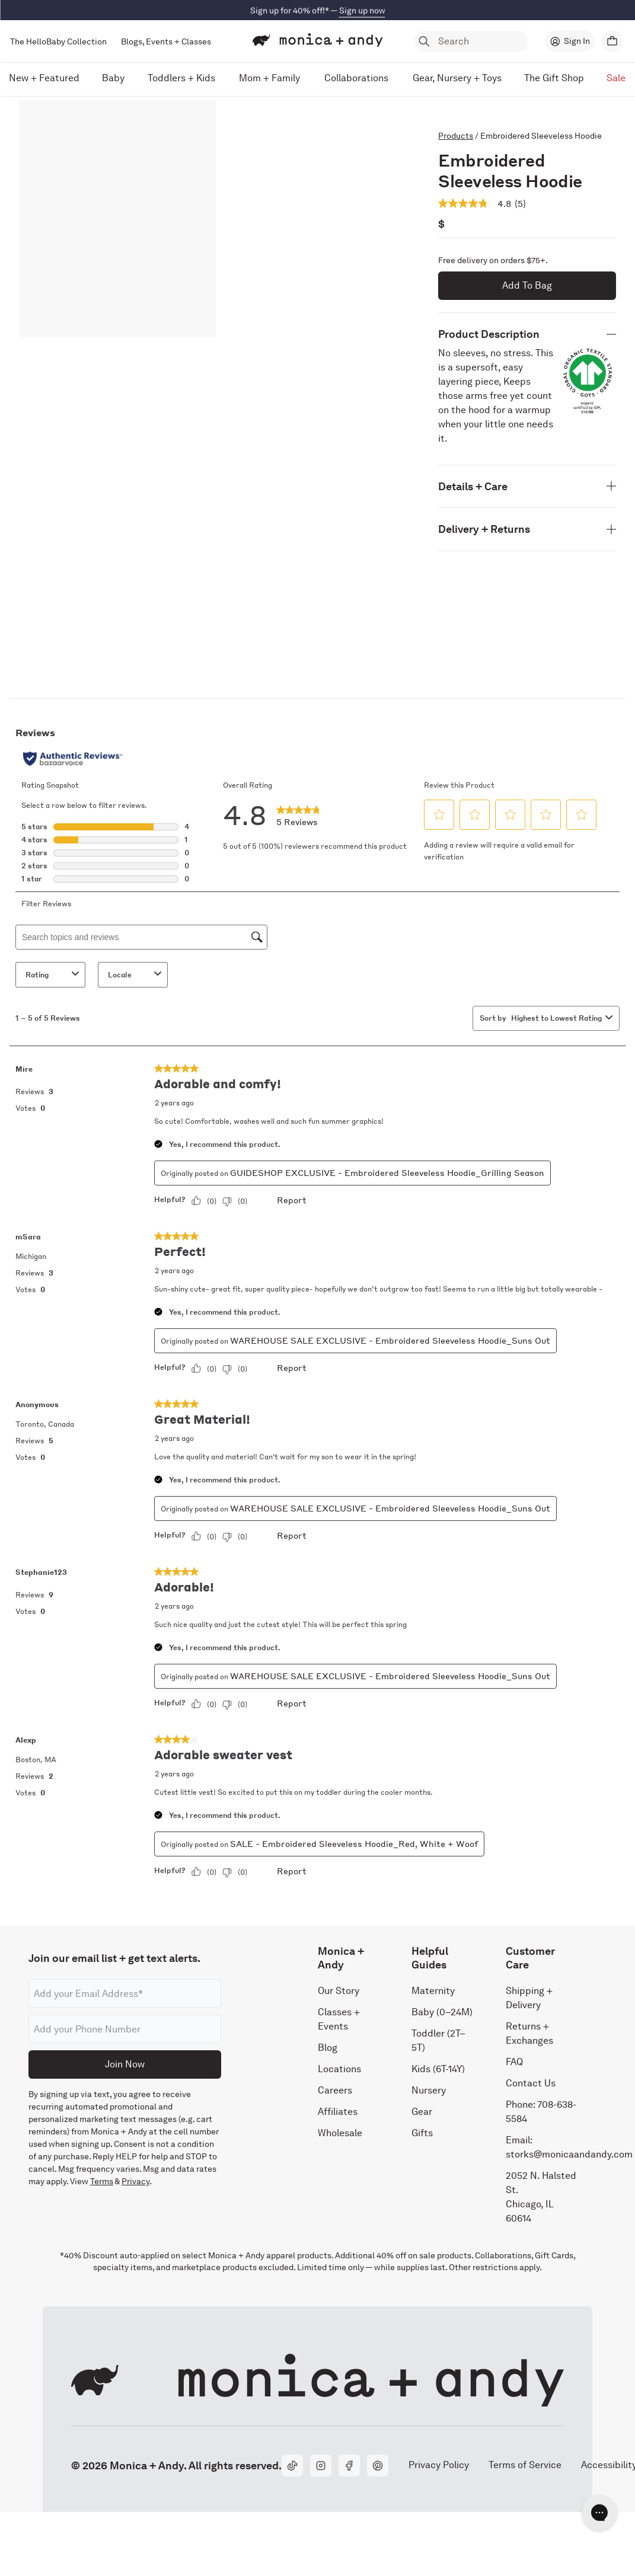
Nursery (428, 2090)
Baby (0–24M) (442, 2012)
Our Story (338, 1990)
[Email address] (124, 1993)
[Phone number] (124, 2029)
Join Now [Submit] (125, 2064)
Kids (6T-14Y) (438, 2069)
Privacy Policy (438, 2465)
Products (455, 135)
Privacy (135, 2181)
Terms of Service (525, 2465)
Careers (335, 2090)
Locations (339, 2069)
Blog (327, 2047)
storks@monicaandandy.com (569, 2154)
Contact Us (531, 2083)
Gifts (422, 2133)
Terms (101, 2181)
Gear (421, 2111)
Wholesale (340, 2133)
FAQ (514, 2061)
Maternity (433, 1990)
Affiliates (338, 2111)
